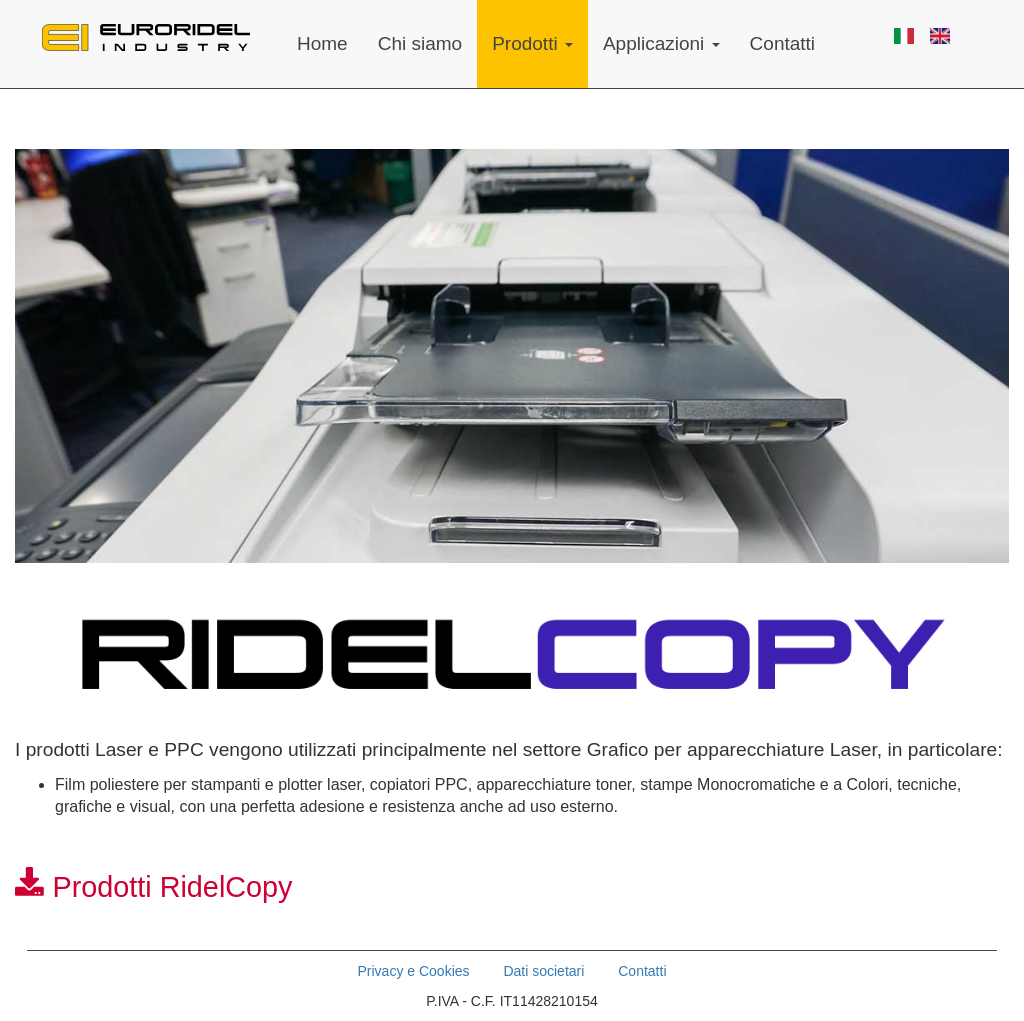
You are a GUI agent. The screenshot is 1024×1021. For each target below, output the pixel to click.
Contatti (782, 43)
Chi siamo (420, 43)
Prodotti (532, 43)
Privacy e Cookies (414, 971)
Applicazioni (661, 43)
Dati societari (543, 971)
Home (322, 43)
